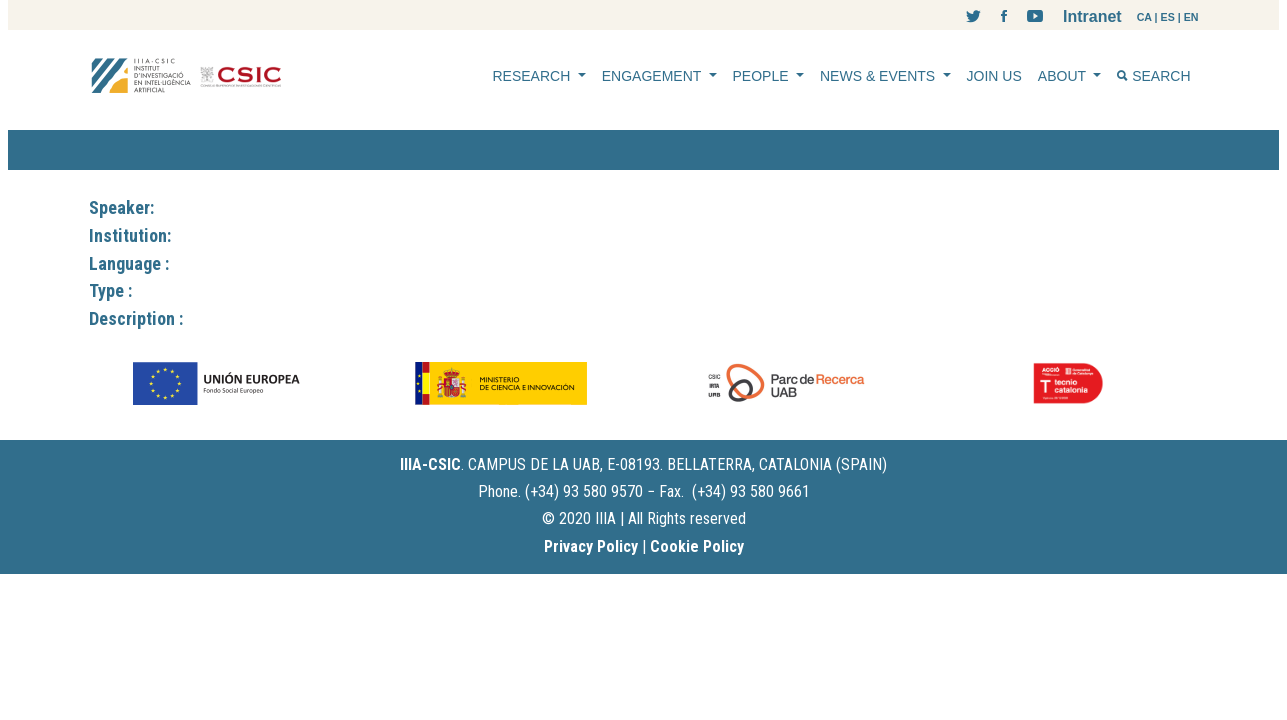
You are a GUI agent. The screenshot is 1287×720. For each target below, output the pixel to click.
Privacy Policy (591, 546)
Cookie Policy (697, 546)
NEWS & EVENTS (879, 76)
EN (1191, 17)
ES (1168, 17)
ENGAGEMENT (653, 76)
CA (1144, 17)
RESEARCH (534, 76)
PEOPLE (763, 76)
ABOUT (1064, 76)
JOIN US (994, 76)
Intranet (1092, 16)
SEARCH (1153, 76)
